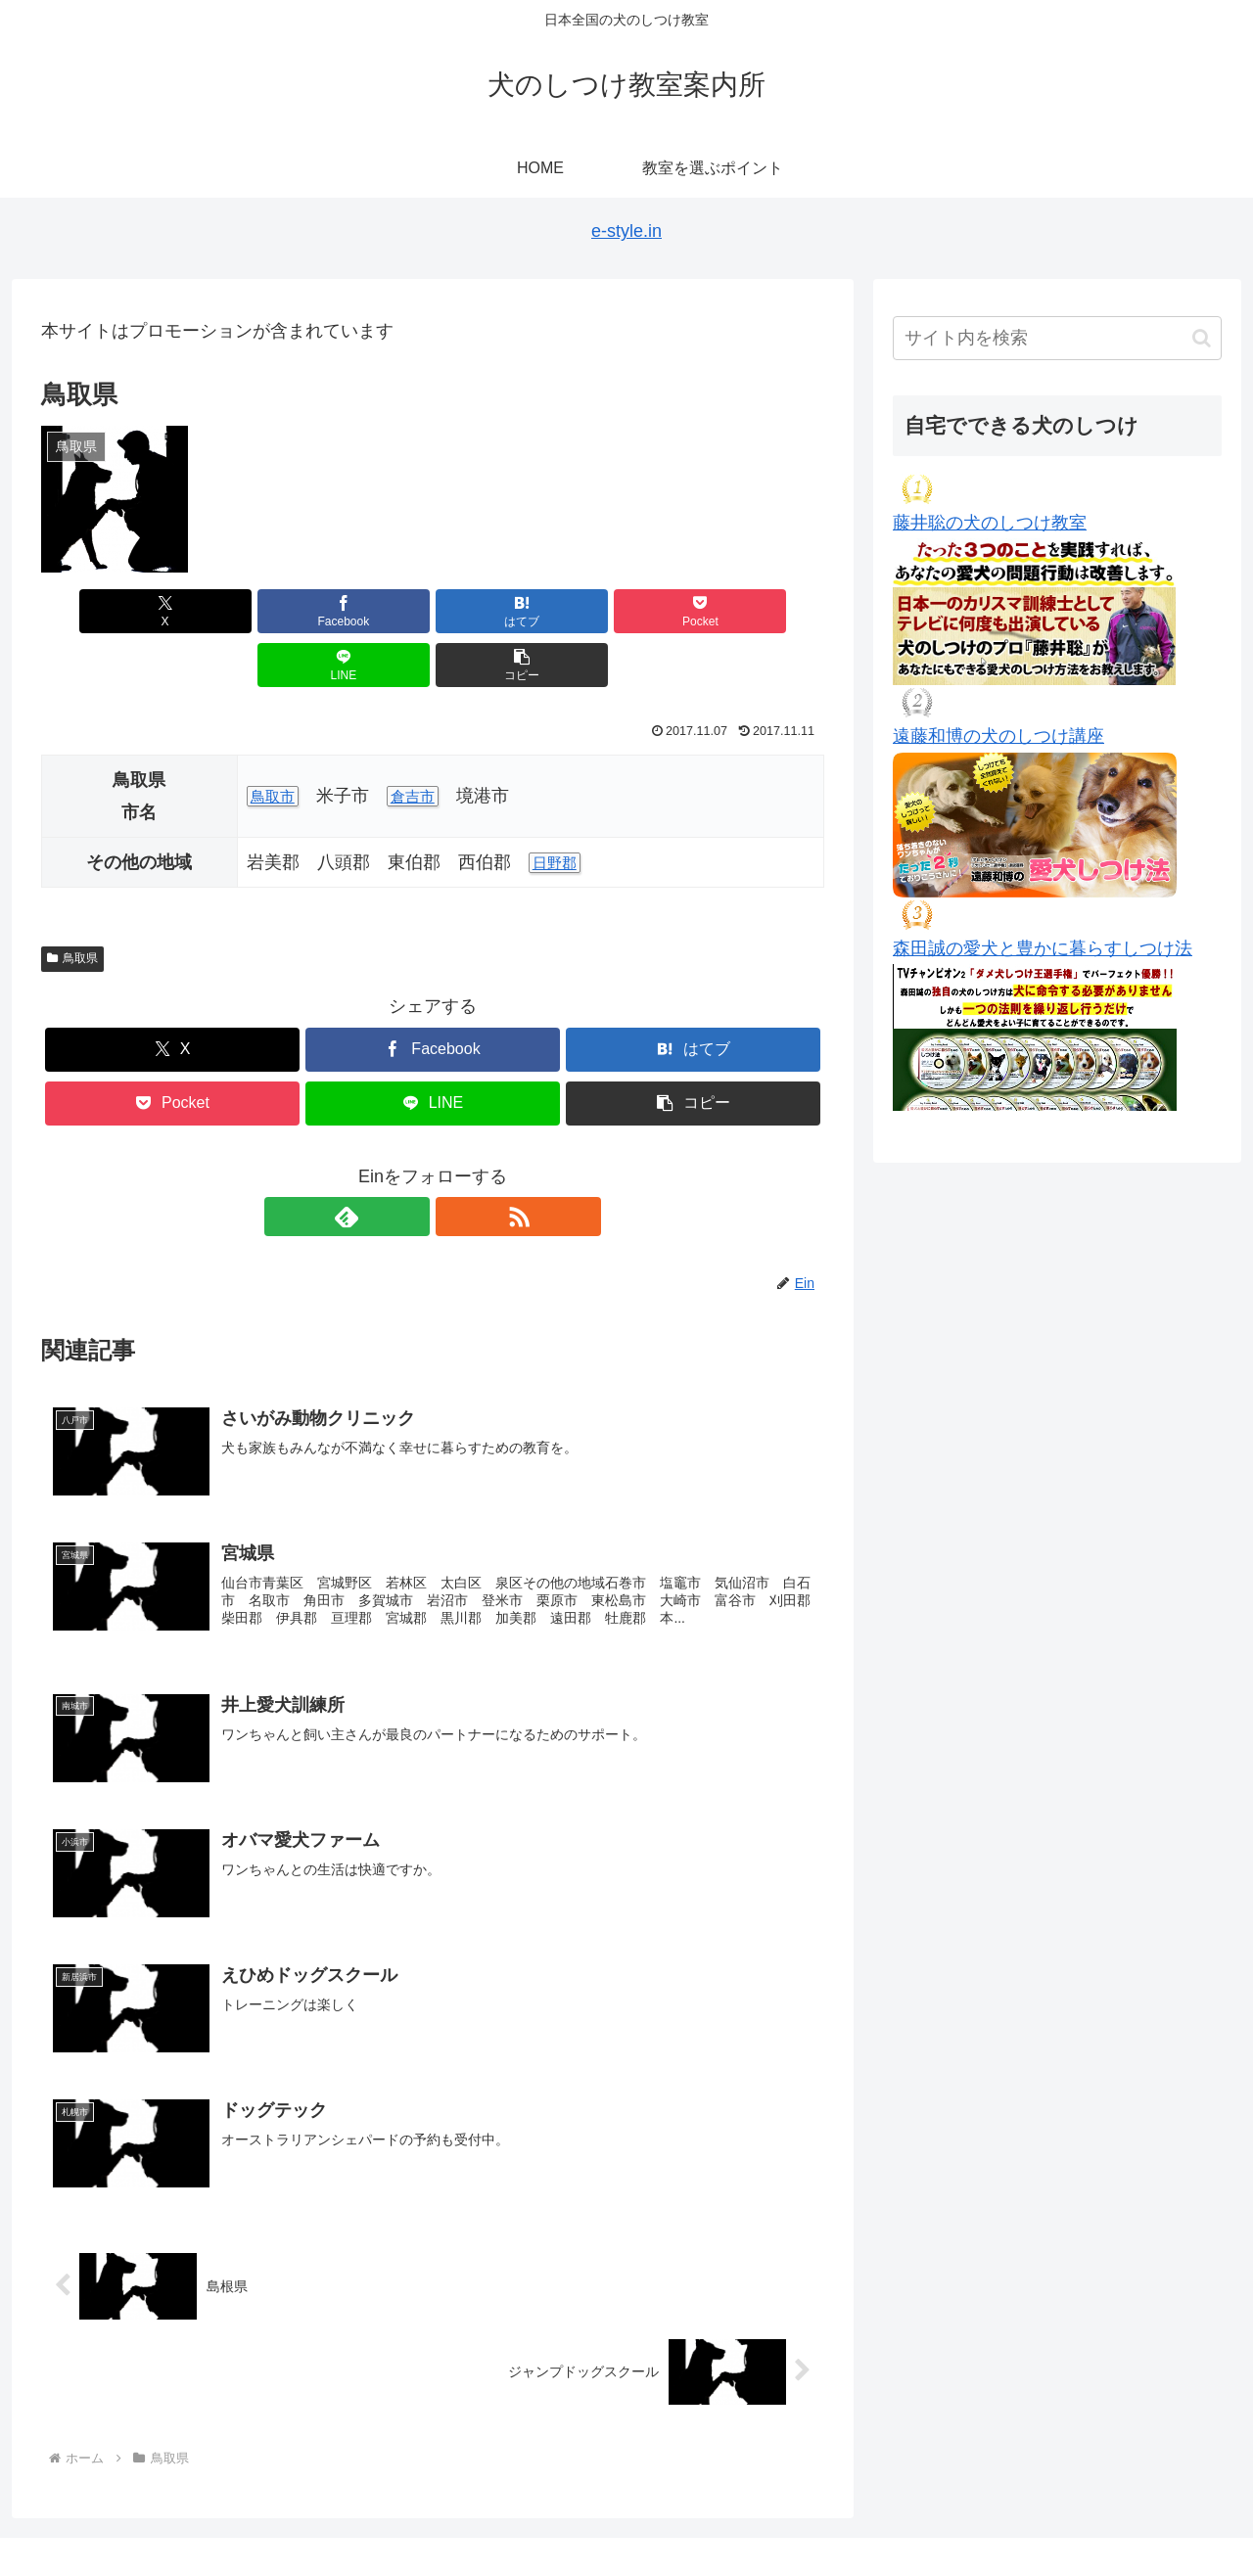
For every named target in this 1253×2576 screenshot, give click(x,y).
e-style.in (626, 231)
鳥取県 (72, 904)
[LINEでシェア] (630, 611)
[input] (1057, 338)
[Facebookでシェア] (235, 611)
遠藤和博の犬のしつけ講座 (998, 736)
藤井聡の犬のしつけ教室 (990, 522)
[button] (761, 611)
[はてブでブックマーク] (367, 611)
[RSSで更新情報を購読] (455, 1162)
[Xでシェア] (103, 611)
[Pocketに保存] (498, 611)
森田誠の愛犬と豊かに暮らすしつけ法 (1042, 948)
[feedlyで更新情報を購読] (410, 1162)
